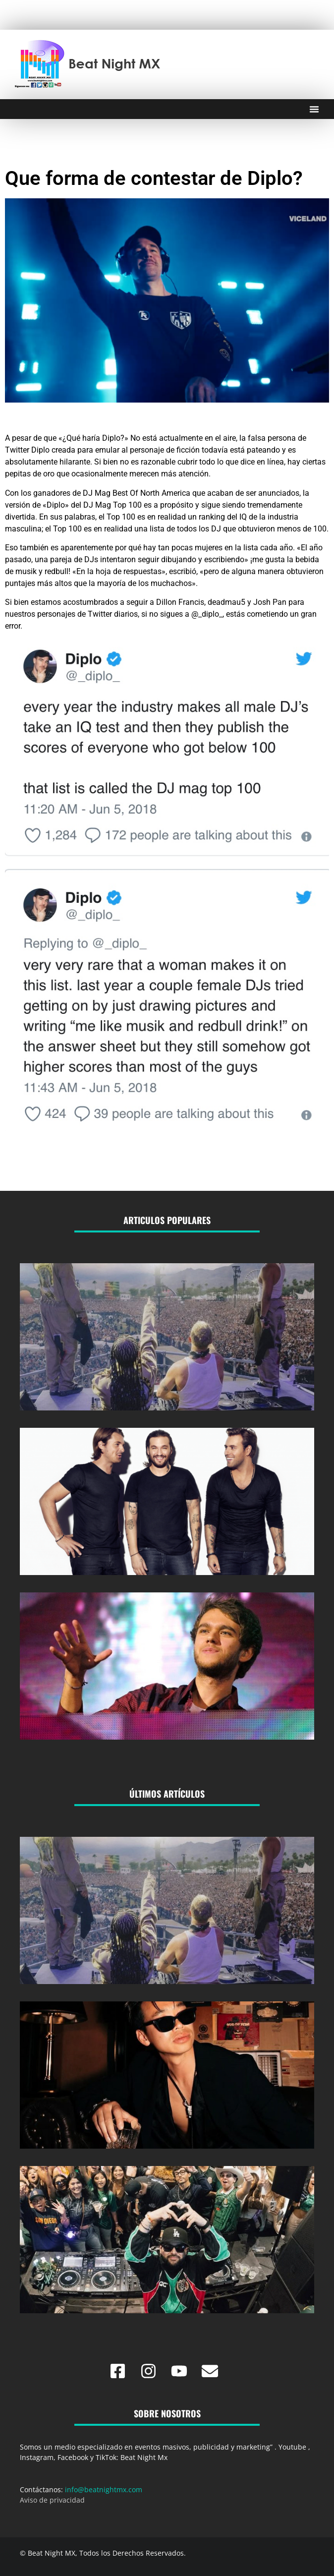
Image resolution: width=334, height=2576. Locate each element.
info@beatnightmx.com (103, 2489)
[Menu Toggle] (314, 109)
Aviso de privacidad (52, 2500)
